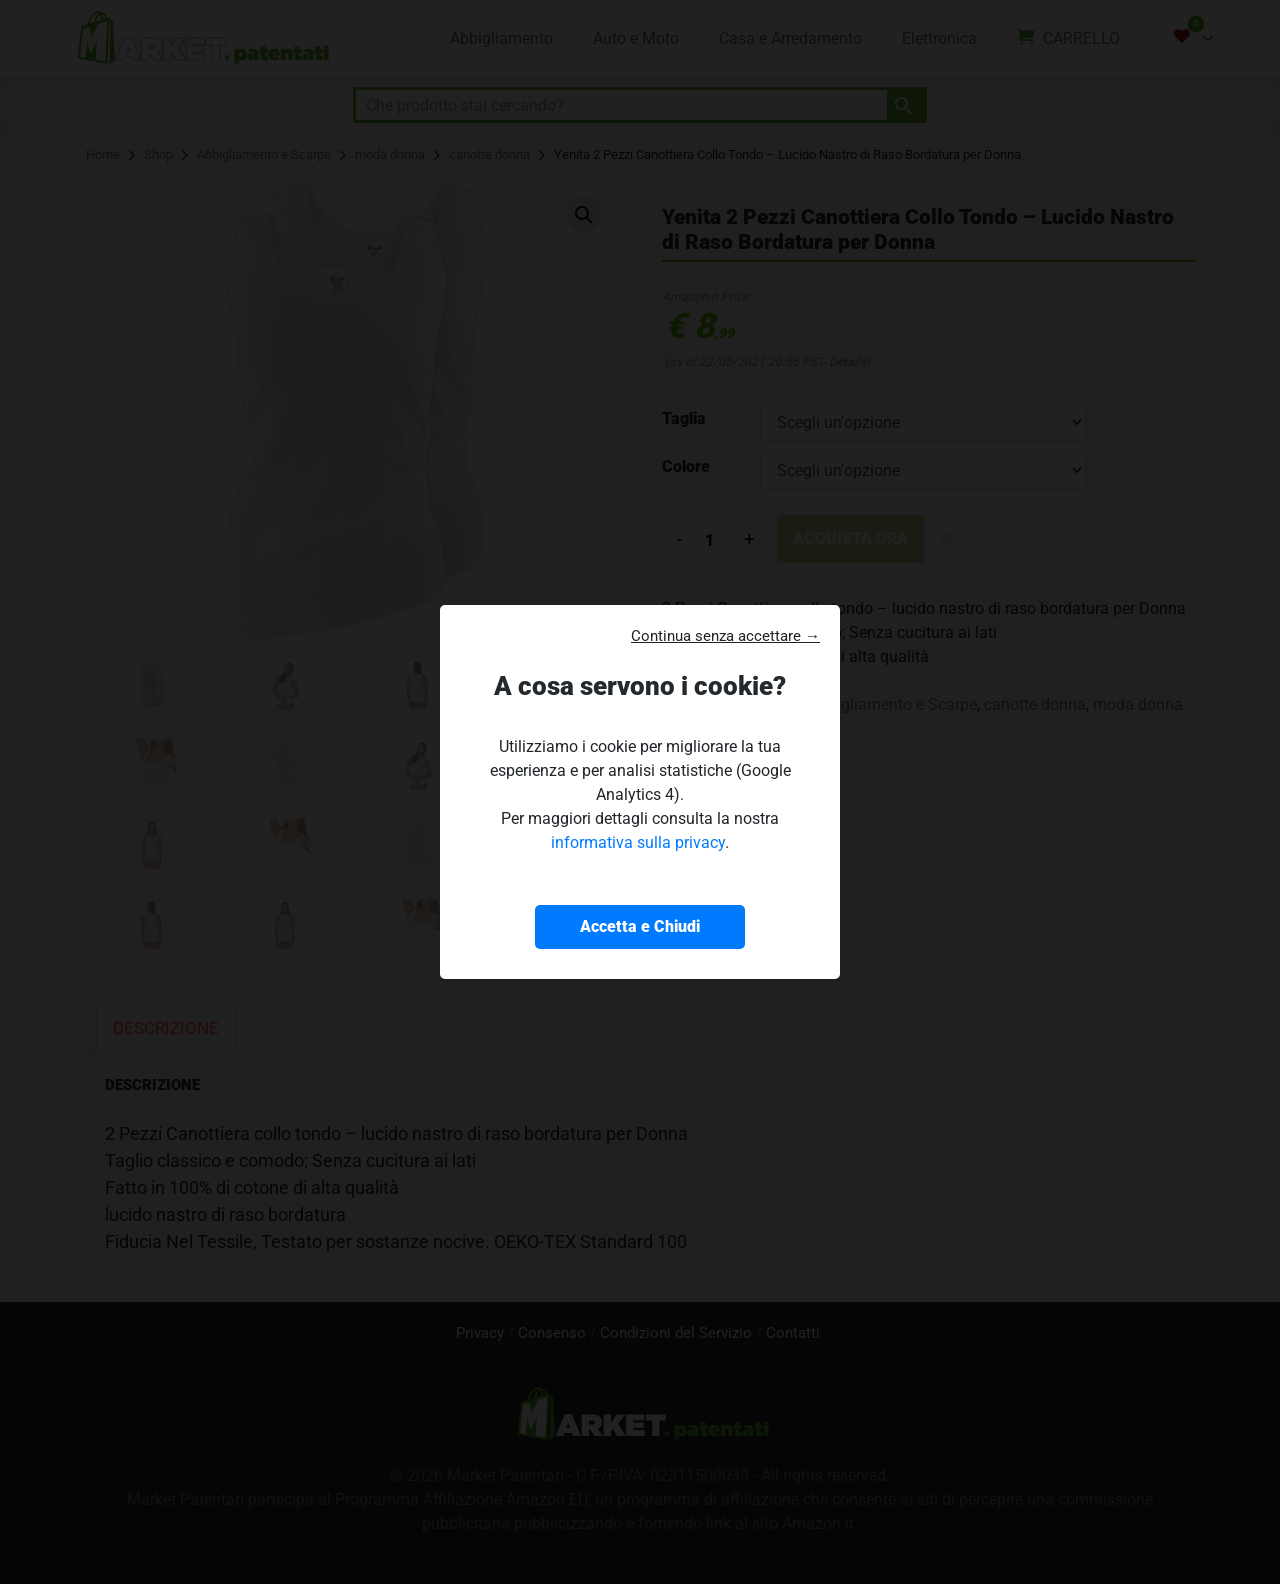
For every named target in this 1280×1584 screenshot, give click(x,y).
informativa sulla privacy (638, 842)
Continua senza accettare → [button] (725, 636)
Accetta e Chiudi (640, 926)
